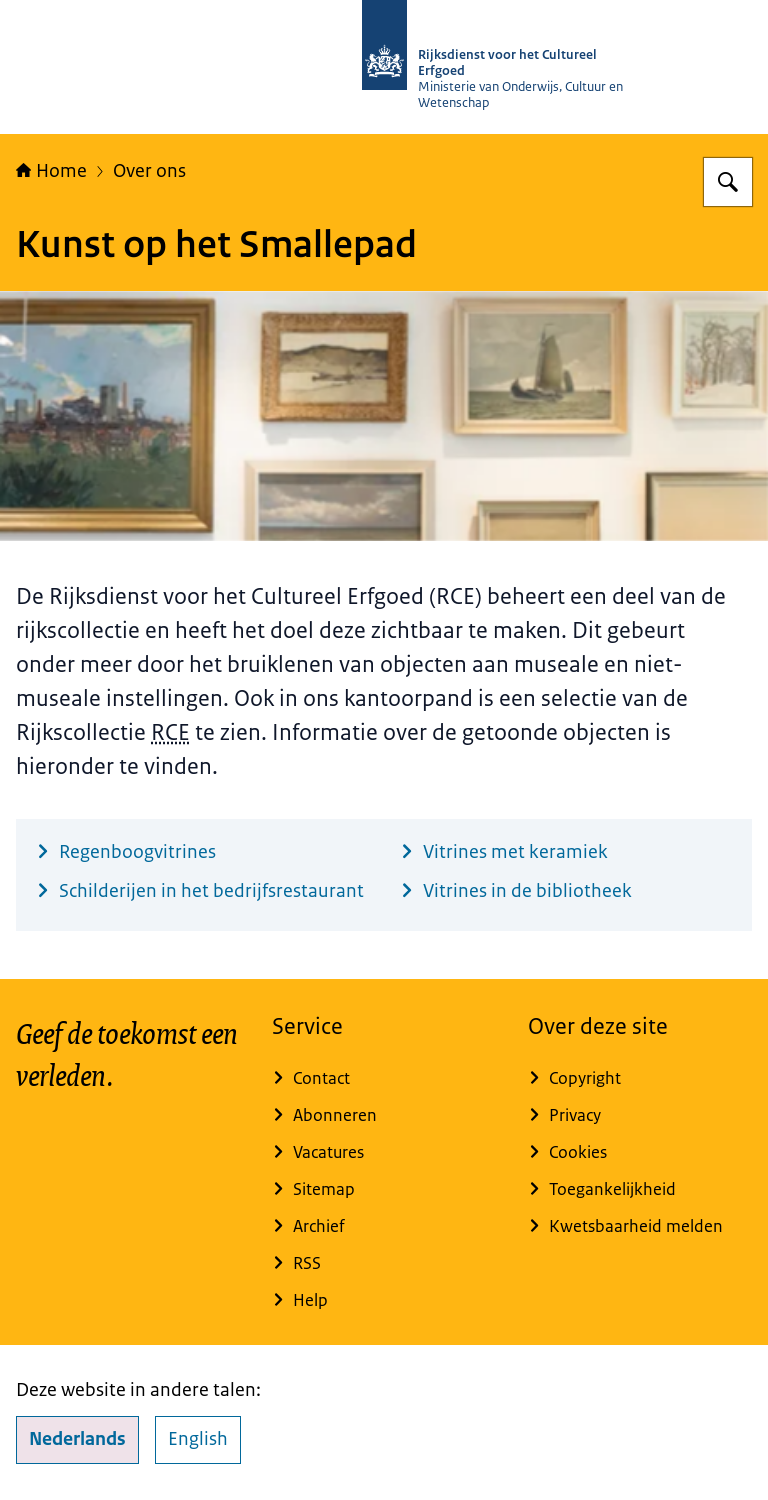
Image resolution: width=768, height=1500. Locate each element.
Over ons (149, 171)
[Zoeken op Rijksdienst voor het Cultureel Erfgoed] (728, 182)
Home (51, 171)
